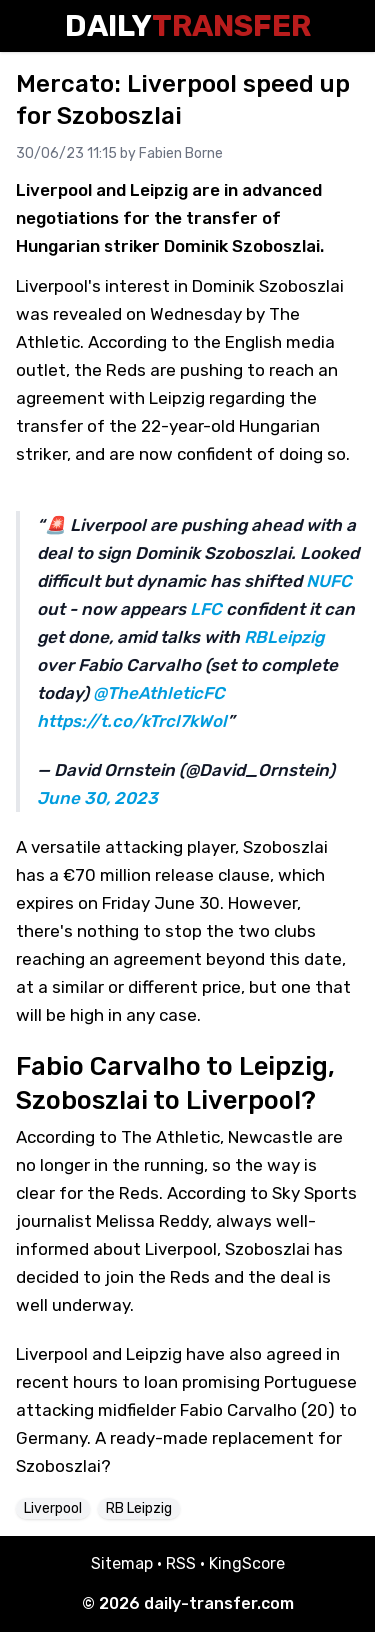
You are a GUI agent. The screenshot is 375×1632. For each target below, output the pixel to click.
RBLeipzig (284, 637)
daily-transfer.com (219, 1603)
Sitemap (122, 1563)
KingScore (247, 1563)
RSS (181, 1563)
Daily (188, 26)
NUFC (329, 581)
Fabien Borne (181, 153)
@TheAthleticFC (159, 693)
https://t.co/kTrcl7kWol (132, 721)
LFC (206, 609)
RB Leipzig (139, 1508)
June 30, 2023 (97, 798)
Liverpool (53, 1508)
